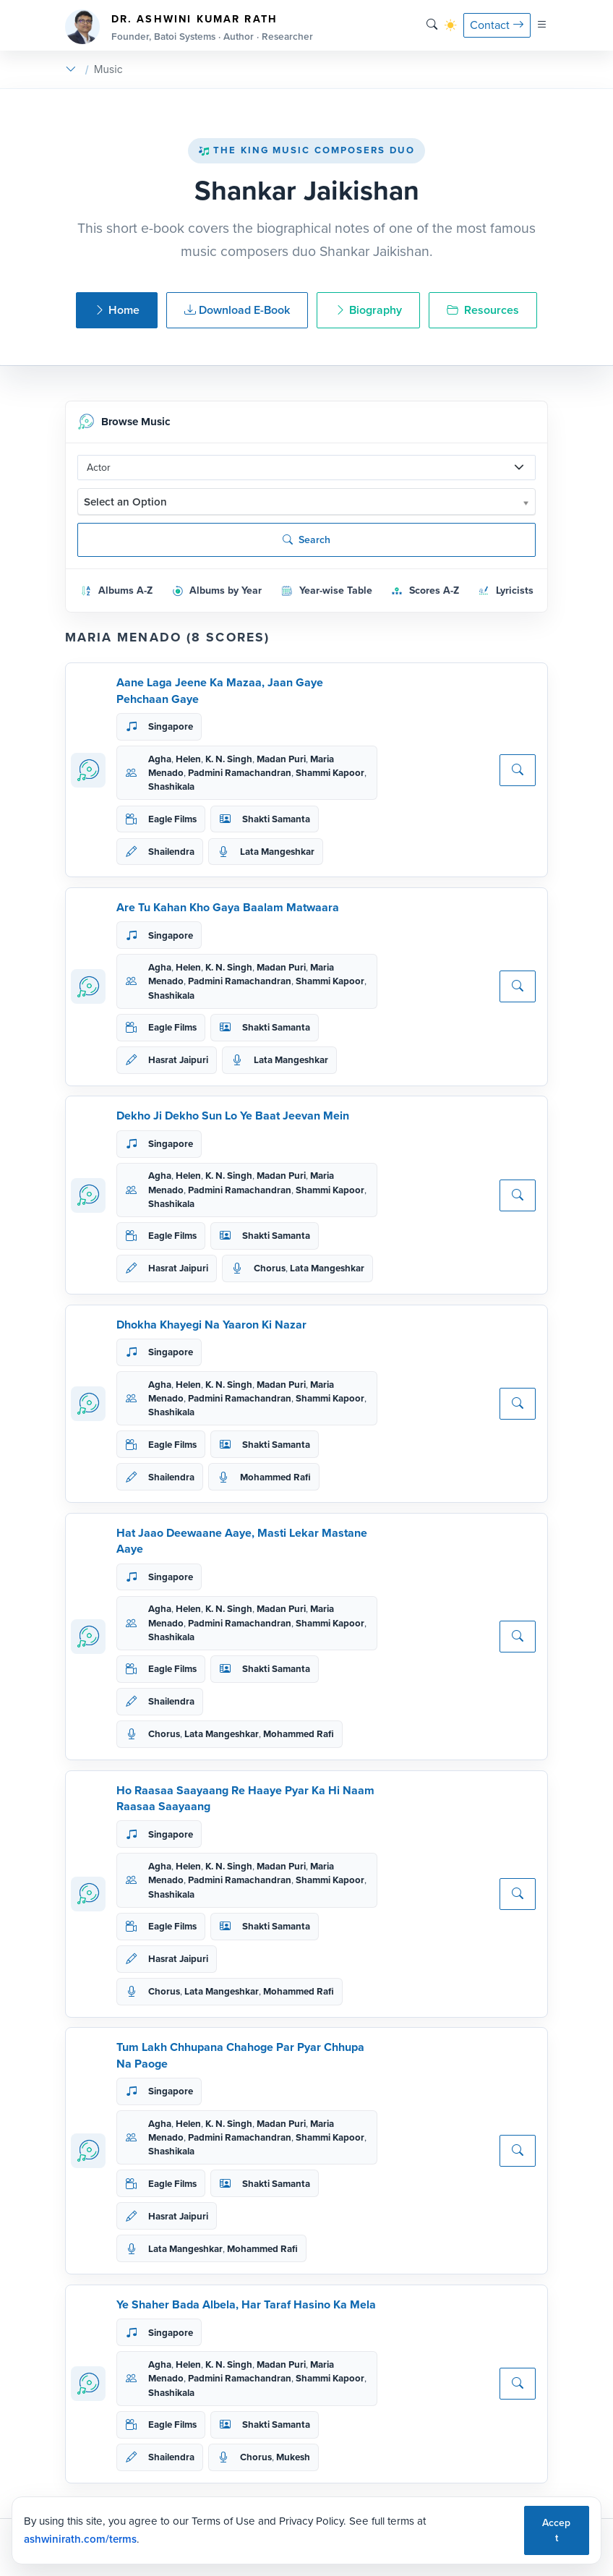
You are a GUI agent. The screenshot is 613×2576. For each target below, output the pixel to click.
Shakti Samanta (276, 819)
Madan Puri (281, 759)
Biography (368, 310)
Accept (556, 2530)
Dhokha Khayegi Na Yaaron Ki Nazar (211, 1324)
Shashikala (171, 786)
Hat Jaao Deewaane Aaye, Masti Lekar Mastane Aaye (241, 1540)
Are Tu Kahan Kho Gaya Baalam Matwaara (227, 907)
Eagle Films (172, 819)
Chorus (270, 1268)
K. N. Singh (228, 759)
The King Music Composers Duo (306, 150)
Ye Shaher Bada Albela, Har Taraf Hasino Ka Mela (246, 2304)
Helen (188, 759)
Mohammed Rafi (275, 1477)
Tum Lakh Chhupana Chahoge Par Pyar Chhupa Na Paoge (240, 2055)
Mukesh (293, 2457)
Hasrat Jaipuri (178, 1060)
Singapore (170, 726)
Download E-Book (237, 310)
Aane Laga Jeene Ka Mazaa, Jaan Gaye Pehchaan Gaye (219, 690)
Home (117, 310)
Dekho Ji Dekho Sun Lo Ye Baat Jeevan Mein (232, 1115)
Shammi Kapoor (330, 773)
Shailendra (171, 851)
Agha (159, 759)
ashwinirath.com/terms (80, 2539)
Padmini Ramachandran (239, 773)
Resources (483, 310)
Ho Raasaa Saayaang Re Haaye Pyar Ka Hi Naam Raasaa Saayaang (245, 1798)
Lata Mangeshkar (277, 851)
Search (306, 539)
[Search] (431, 25)
